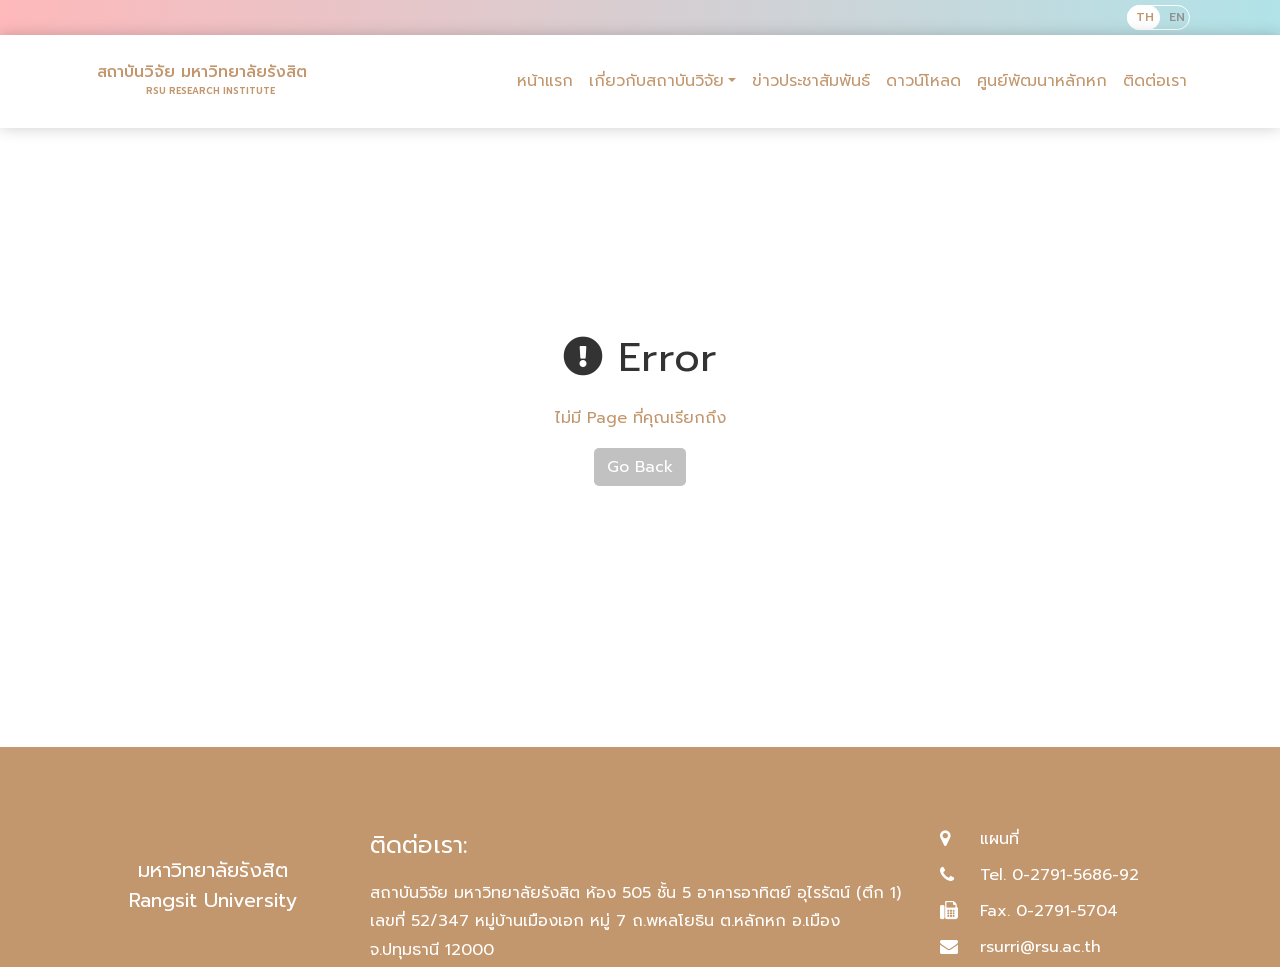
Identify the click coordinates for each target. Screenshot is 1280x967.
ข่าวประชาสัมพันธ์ (811, 81)
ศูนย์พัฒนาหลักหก (1042, 81)
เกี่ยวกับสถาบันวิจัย (656, 81)
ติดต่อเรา (1155, 81)
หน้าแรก (545, 81)
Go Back (640, 467)
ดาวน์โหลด (923, 81)
